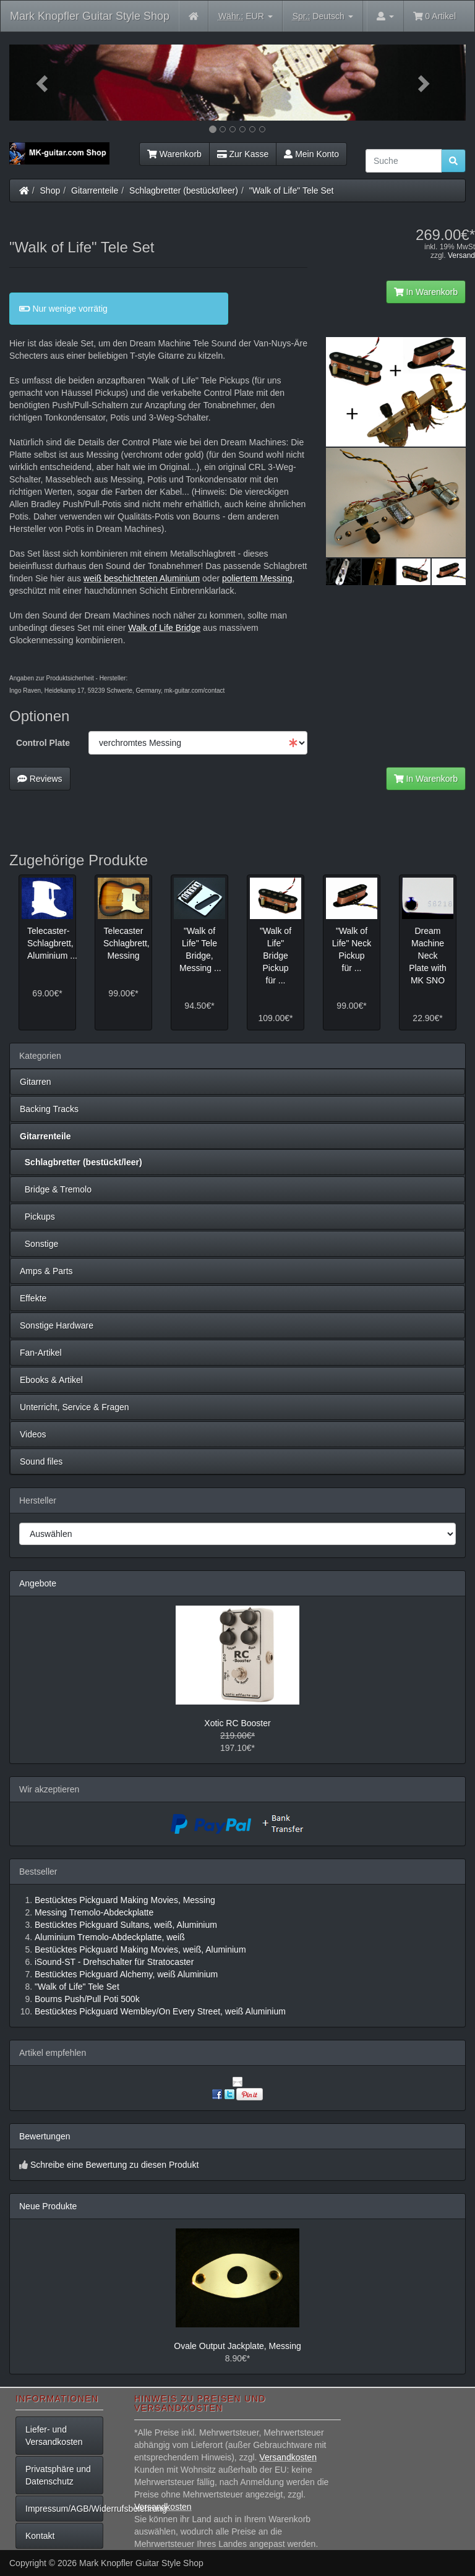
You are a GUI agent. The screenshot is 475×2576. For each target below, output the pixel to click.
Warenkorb (174, 154)
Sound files (41, 1461)
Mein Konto (311, 154)
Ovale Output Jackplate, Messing (237, 2346)
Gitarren (35, 1082)
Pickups (37, 1217)
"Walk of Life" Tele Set (291, 190)
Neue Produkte (48, 2206)
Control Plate (43, 743)
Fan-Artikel (41, 1353)
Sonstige (39, 1244)
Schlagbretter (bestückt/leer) (183, 190)
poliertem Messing (257, 578)
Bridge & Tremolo (56, 1189)
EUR (245, 16)
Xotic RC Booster (237, 1723)
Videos (33, 1434)
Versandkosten (288, 2457)
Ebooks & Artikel (51, 1380)
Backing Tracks (49, 1109)
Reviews (39, 779)
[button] (43, 83)
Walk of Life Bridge (164, 628)
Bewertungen (45, 2136)
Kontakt (39, 2536)
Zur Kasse (242, 154)
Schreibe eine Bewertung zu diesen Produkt (114, 2165)
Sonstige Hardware (56, 1325)
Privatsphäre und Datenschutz (58, 2475)
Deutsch (323, 16)
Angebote (37, 1583)
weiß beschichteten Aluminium (141, 578)
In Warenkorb (426, 292)
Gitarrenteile (94, 190)
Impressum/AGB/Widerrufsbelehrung (64, 2509)
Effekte (33, 1298)
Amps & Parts (46, 1271)
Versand (461, 255)
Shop (50, 190)
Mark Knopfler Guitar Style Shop (89, 16)
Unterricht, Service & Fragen (74, 1407)
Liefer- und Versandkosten (54, 2435)
